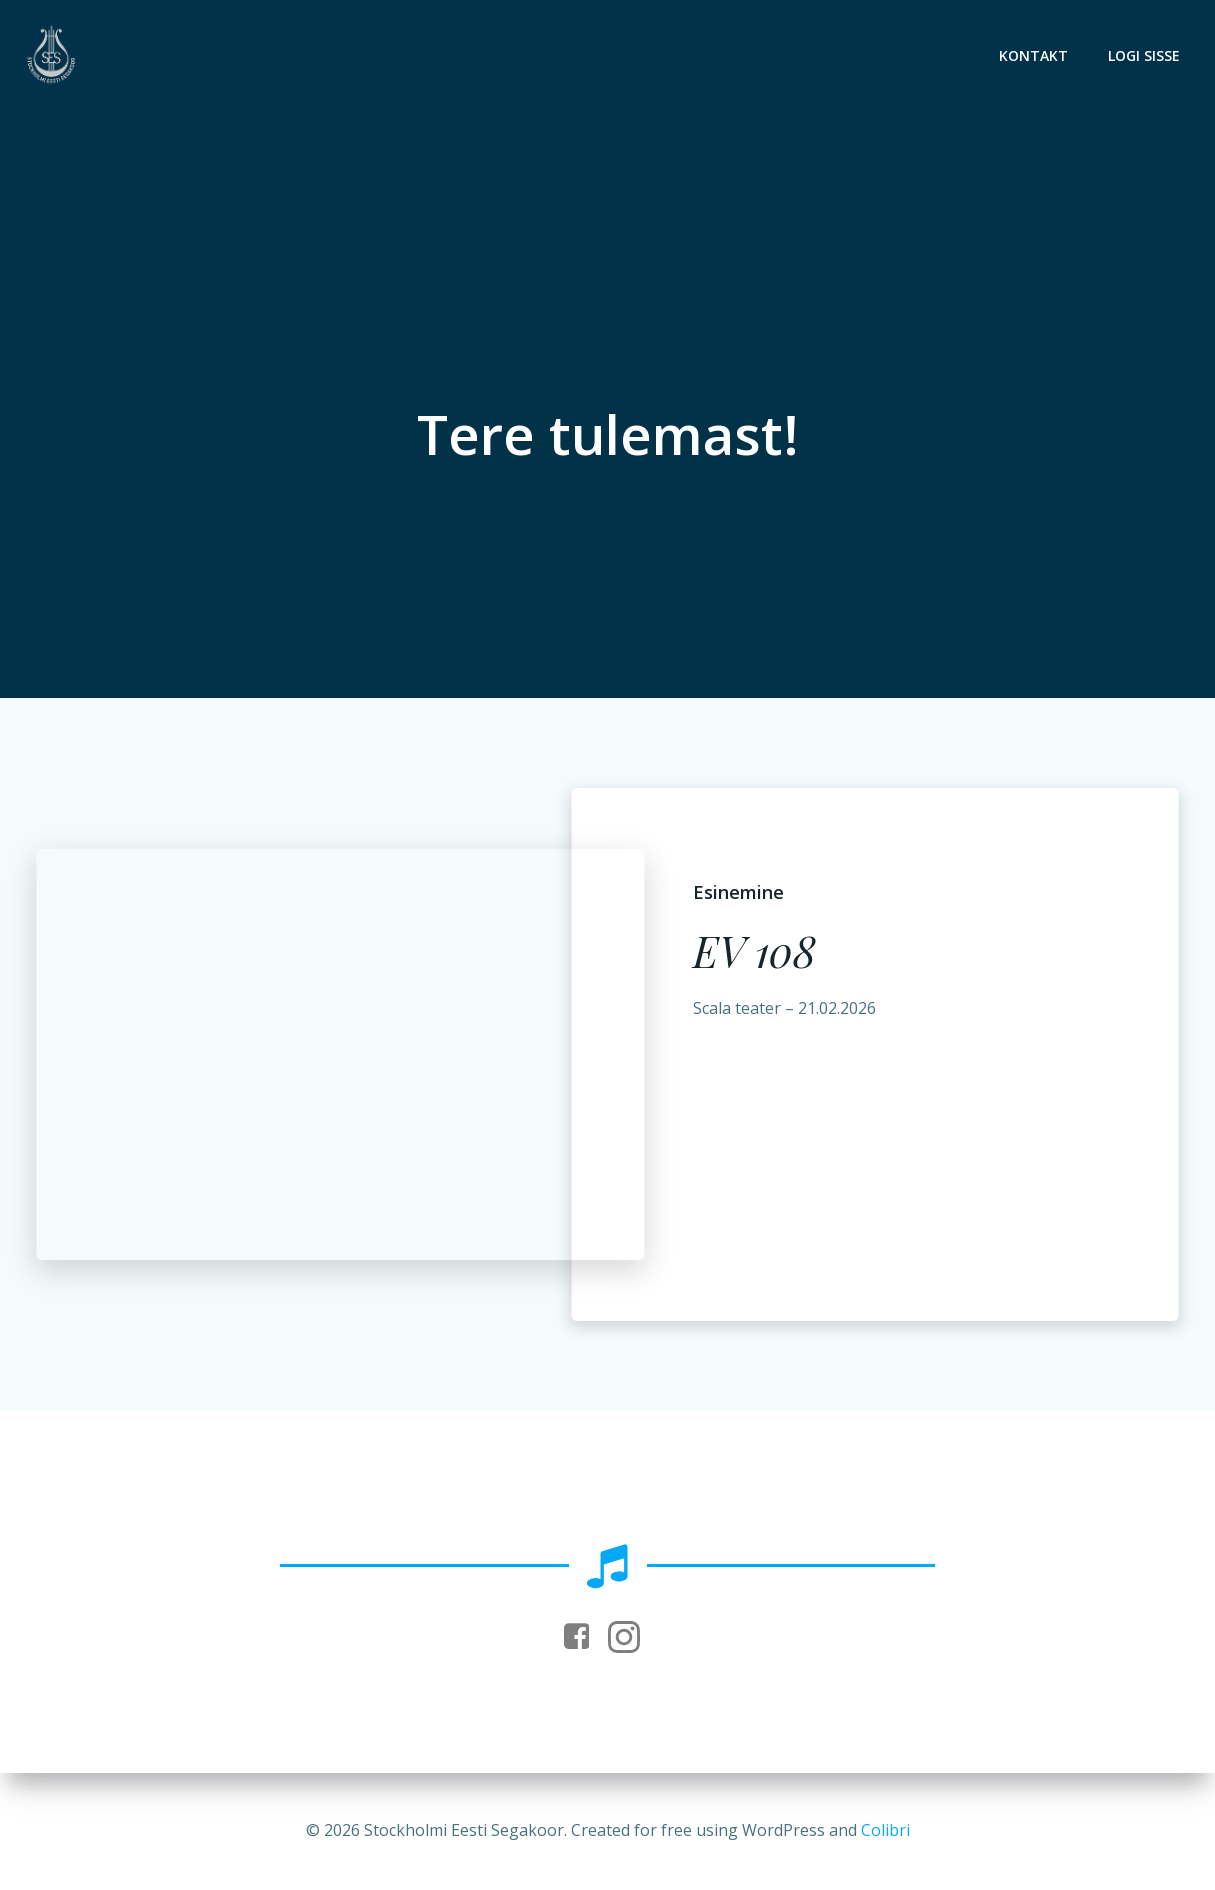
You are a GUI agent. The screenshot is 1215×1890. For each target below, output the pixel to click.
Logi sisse (1144, 55)
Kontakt (1033, 55)
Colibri (885, 1830)
